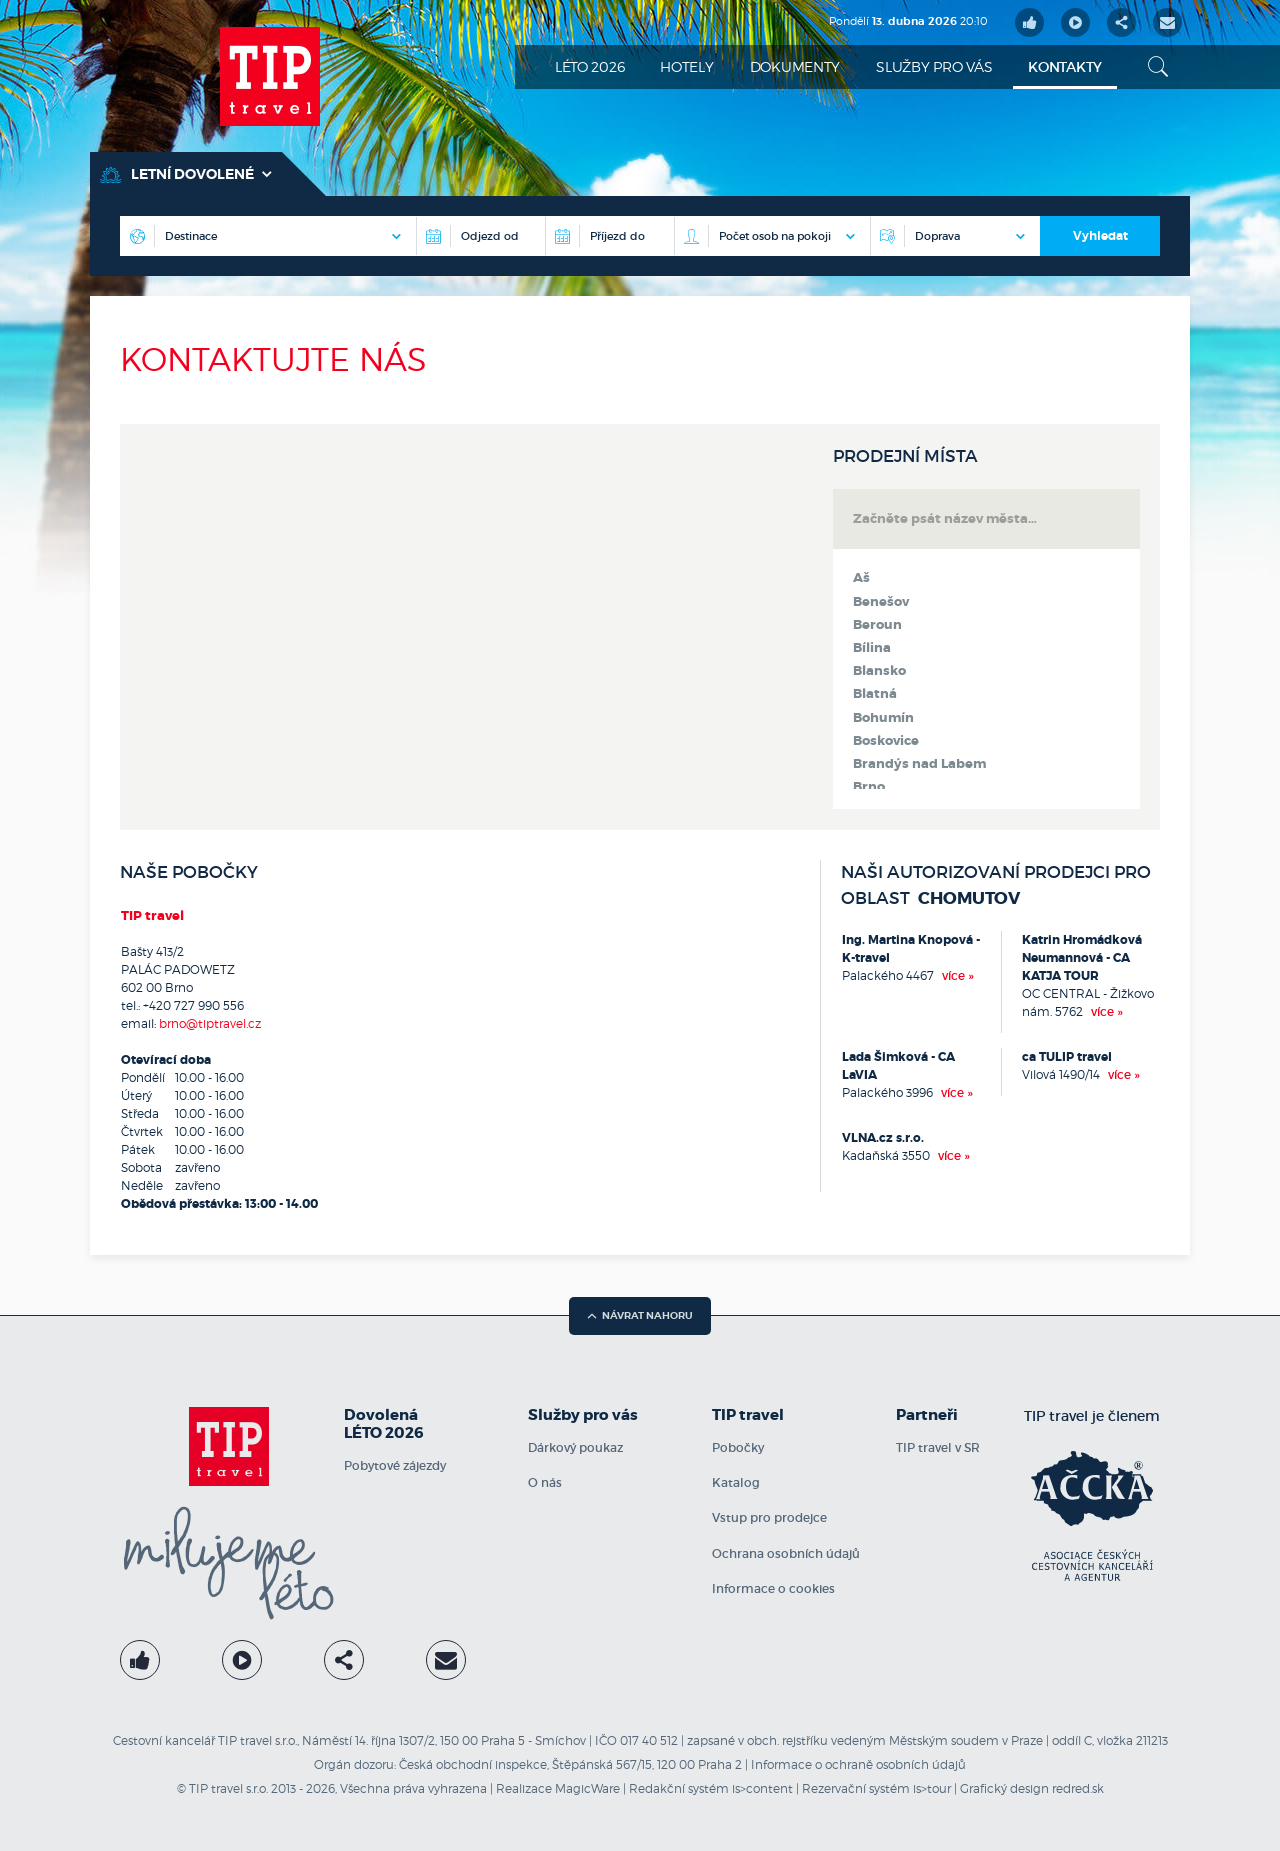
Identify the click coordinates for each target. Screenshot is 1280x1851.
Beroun (877, 625)
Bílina (872, 648)
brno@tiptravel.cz (210, 1023)
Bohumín (883, 718)
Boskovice (886, 741)
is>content (762, 1788)
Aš (861, 578)
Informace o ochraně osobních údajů (858, 1764)
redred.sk (1078, 1788)
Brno (869, 787)
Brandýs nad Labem (919, 764)
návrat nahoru (640, 1315)
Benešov (881, 602)
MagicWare (587, 1788)
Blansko (879, 671)
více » (958, 975)
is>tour (932, 1788)
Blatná (875, 694)
